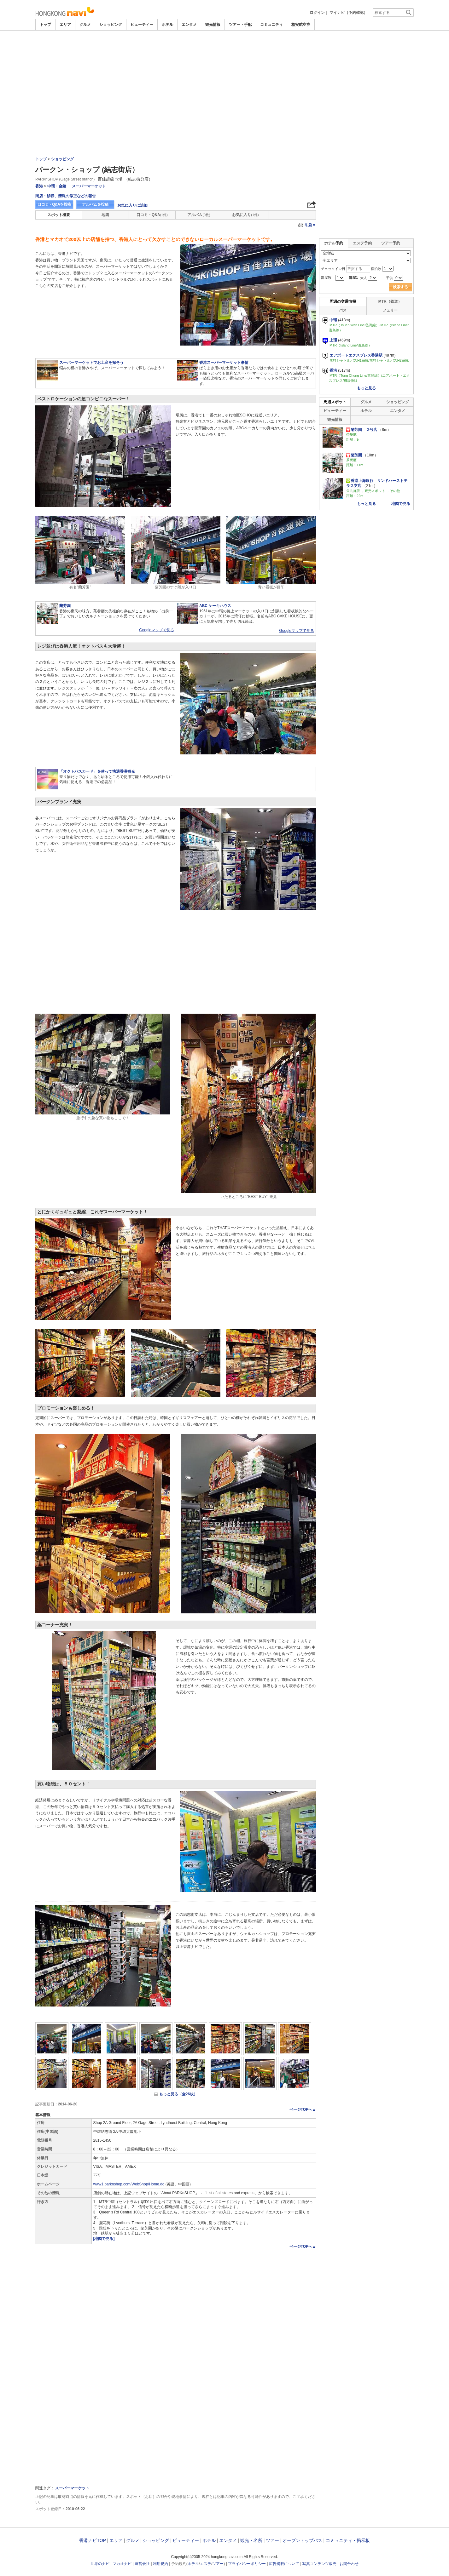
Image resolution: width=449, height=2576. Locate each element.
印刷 (310, 225)
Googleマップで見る (156, 630)
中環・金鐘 (56, 186)
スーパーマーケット (89, 186)
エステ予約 (362, 243)
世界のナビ (99, 2564)
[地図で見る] (104, 2238)
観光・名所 (251, 2540)
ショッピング (110, 24)
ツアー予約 (390, 243)
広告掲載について (284, 2564)
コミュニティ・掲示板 (348, 2540)
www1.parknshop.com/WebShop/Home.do (129, 2184)
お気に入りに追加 (132, 205)
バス (343, 310)
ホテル (167, 24)
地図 (105, 215)
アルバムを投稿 (95, 204)
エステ (205, 2564)
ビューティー (142, 24)
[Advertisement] (224, 78)
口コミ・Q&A (152, 215)
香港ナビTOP (92, 2540)
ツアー (272, 2540)
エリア (65, 24)
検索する (400, 287)
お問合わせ (349, 2564)
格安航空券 (300, 24)
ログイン (317, 12)
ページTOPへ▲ (302, 2109)
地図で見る (400, 503)
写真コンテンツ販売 (319, 2564)
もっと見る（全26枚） (178, 2094)
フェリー (390, 310)
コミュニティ (271, 24)
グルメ (85, 24)
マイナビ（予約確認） (348, 12)
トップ (45, 24)
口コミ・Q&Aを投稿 (54, 204)
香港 (39, 186)
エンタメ (189, 24)
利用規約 (160, 2564)
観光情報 (212, 24)
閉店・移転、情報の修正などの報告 (65, 196)
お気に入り (245, 215)
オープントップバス (302, 2540)
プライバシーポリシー (247, 2564)
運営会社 (142, 2564)
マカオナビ (122, 2564)
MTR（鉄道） (390, 301)
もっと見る (366, 388)
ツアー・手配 (240, 24)
